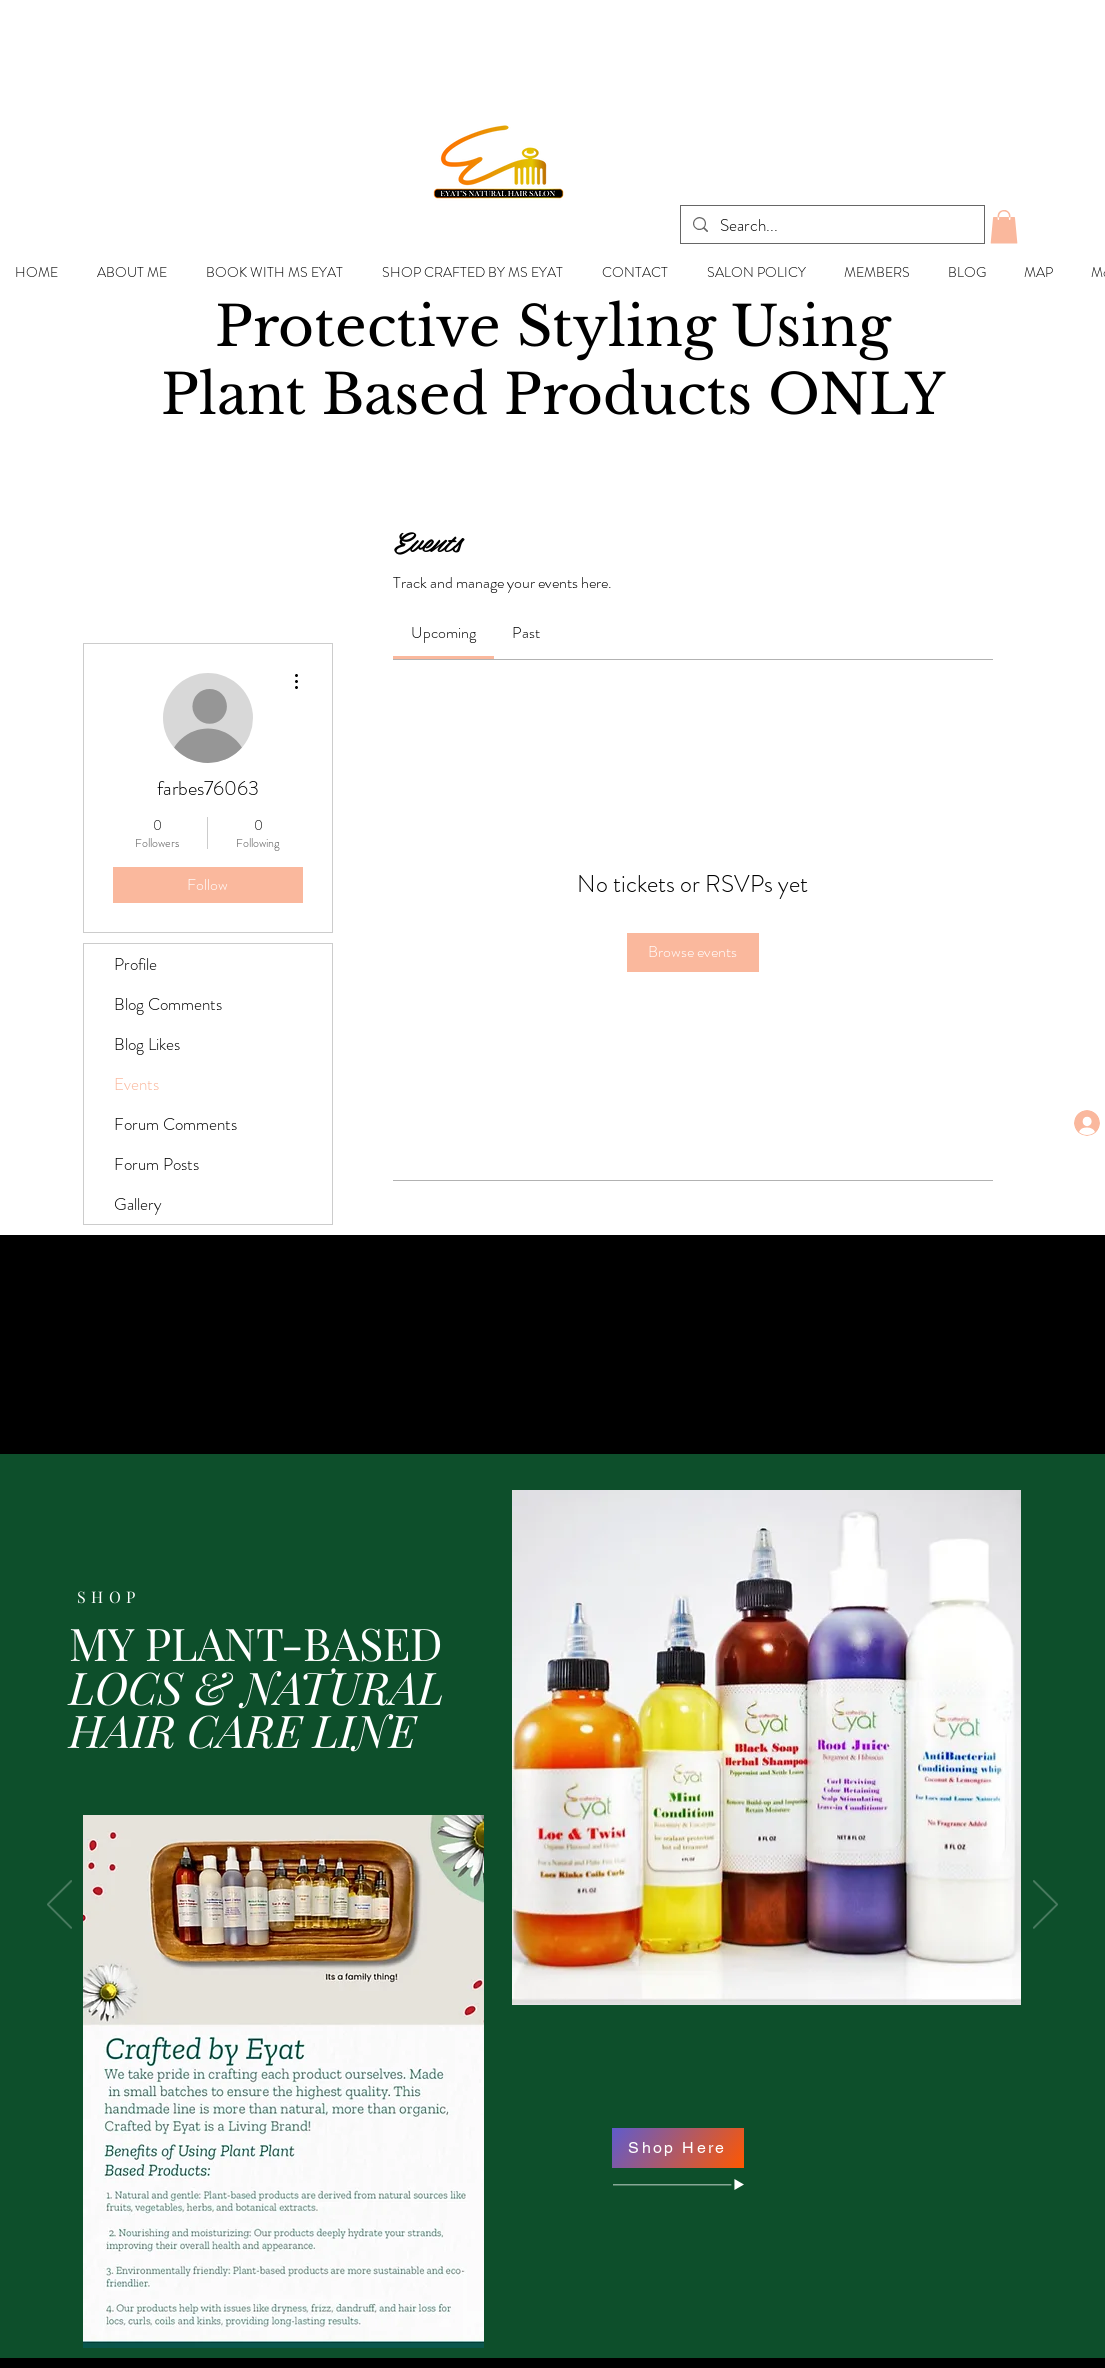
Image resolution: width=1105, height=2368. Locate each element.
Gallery (138, 1204)
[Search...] (831, 226)
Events (136, 1084)
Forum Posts (156, 1164)
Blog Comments (168, 1004)
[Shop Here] (678, 2148)
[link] (443, 632)
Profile (135, 964)
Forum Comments (175, 1124)
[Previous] (59, 1906)
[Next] (1045, 1906)
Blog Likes (147, 1044)
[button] (1004, 226)
